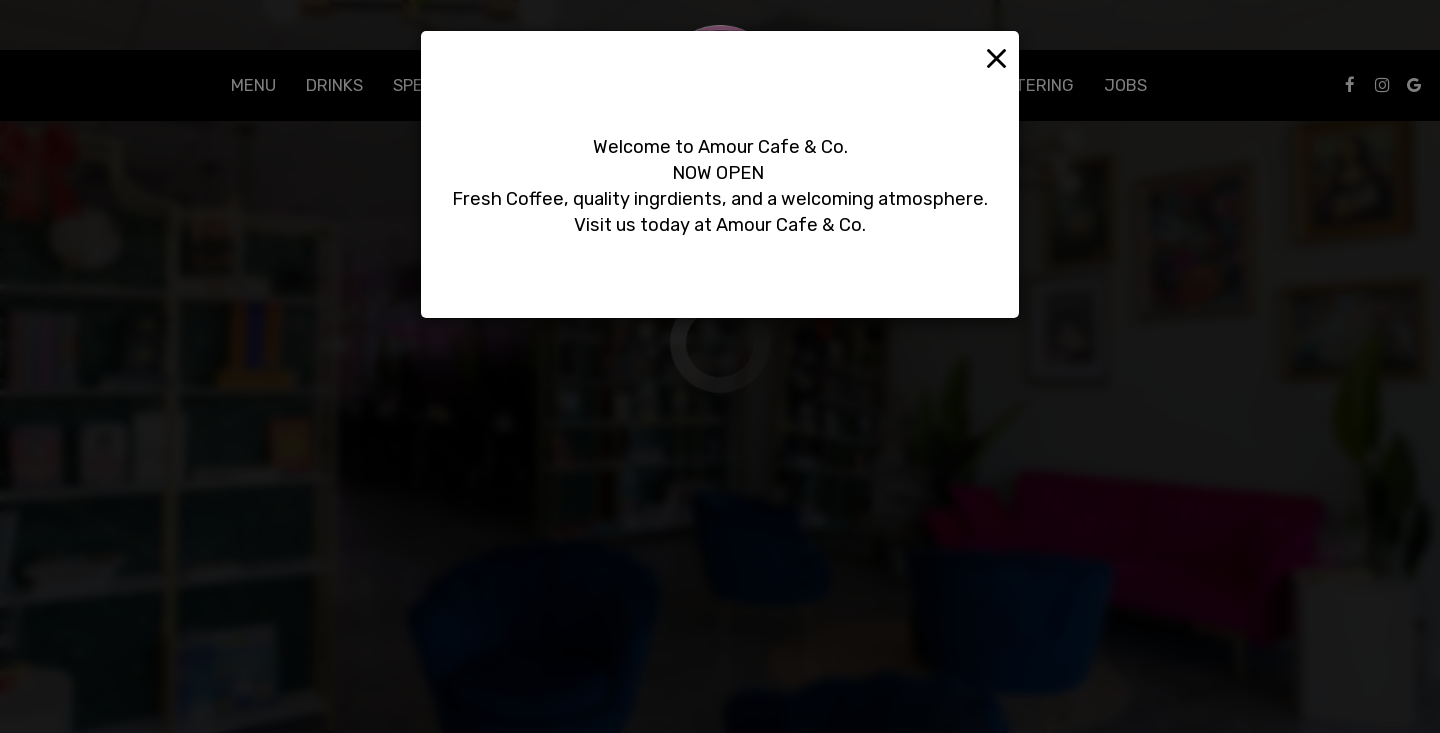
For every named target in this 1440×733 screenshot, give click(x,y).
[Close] (996, 56)
